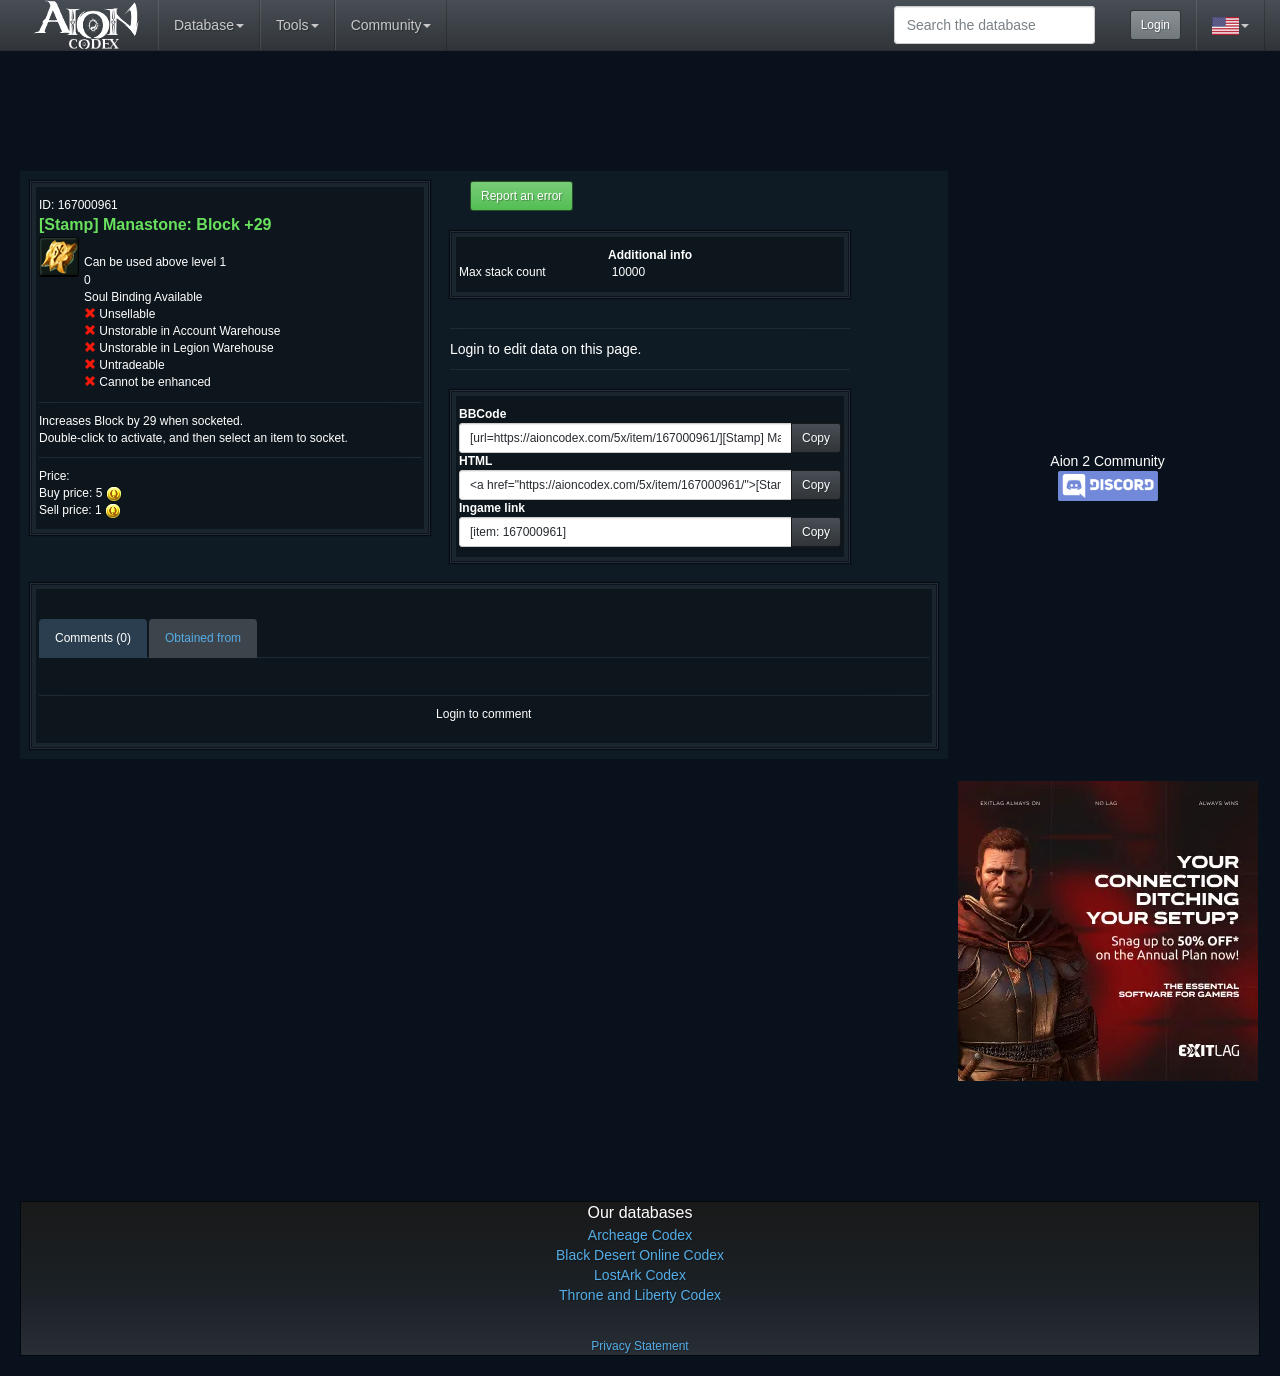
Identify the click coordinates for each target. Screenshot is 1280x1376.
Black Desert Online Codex (640, 1255)
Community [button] (391, 25)
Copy (816, 438)
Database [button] (209, 25)
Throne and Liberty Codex (640, 1295)
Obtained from (203, 638)
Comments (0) (93, 638)
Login (1155, 25)
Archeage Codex (640, 1235)
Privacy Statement (639, 1346)
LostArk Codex (640, 1275)
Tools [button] (297, 25)
